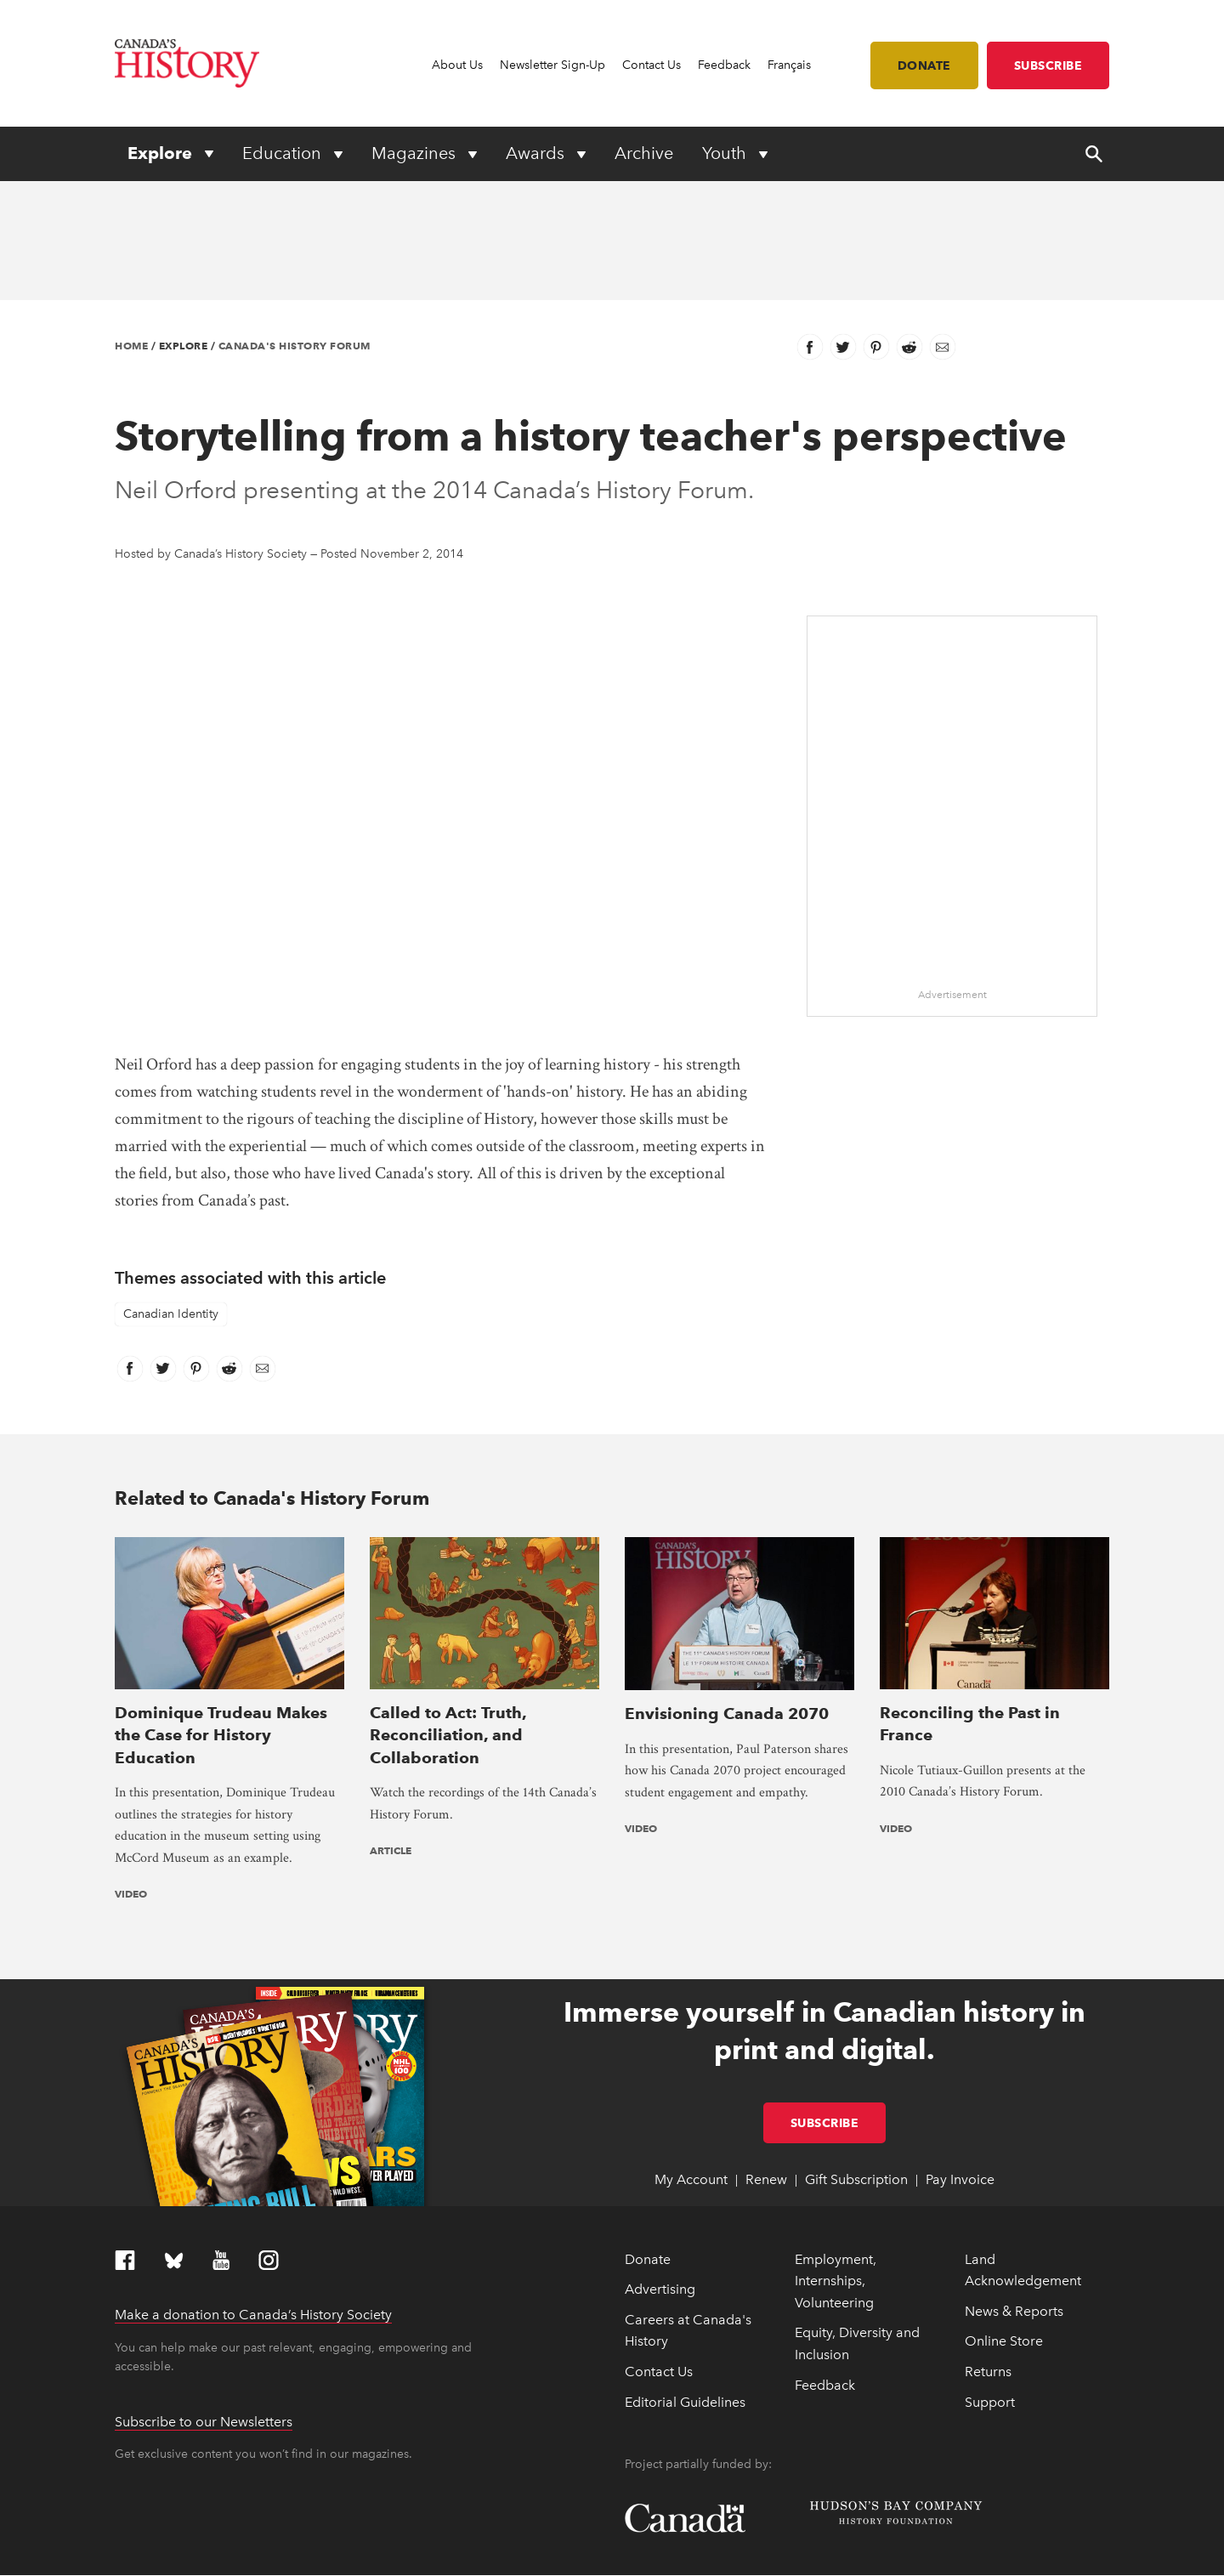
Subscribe (1048, 65)
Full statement (313, 2534)
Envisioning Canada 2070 (727, 1582)
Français (789, 65)
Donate (924, 65)
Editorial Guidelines (685, 2271)
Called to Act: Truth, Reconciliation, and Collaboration (448, 1604)
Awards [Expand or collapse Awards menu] (537, 153)
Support (990, 2271)
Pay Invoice (960, 2049)
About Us (457, 65)
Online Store (1004, 2211)
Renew (766, 2049)
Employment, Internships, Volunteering (835, 2150)
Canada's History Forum (294, 345)
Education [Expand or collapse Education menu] (284, 153)
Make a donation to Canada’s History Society (253, 2184)
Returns (988, 2241)
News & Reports (1014, 2180)
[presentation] (229, 1548)
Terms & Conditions (453, 2555)
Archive (644, 153)
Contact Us (651, 65)
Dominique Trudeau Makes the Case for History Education (221, 1604)
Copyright (138, 2555)
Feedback (724, 65)
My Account (691, 2049)
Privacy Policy (370, 2555)
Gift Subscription (856, 2049)
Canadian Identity (170, 1314)
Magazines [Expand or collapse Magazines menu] (415, 153)
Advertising (660, 2158)
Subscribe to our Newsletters (203, 2291)
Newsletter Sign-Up (552, 65)
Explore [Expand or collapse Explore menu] (162, 153)
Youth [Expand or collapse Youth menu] (726, 153)
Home (131, 345)
